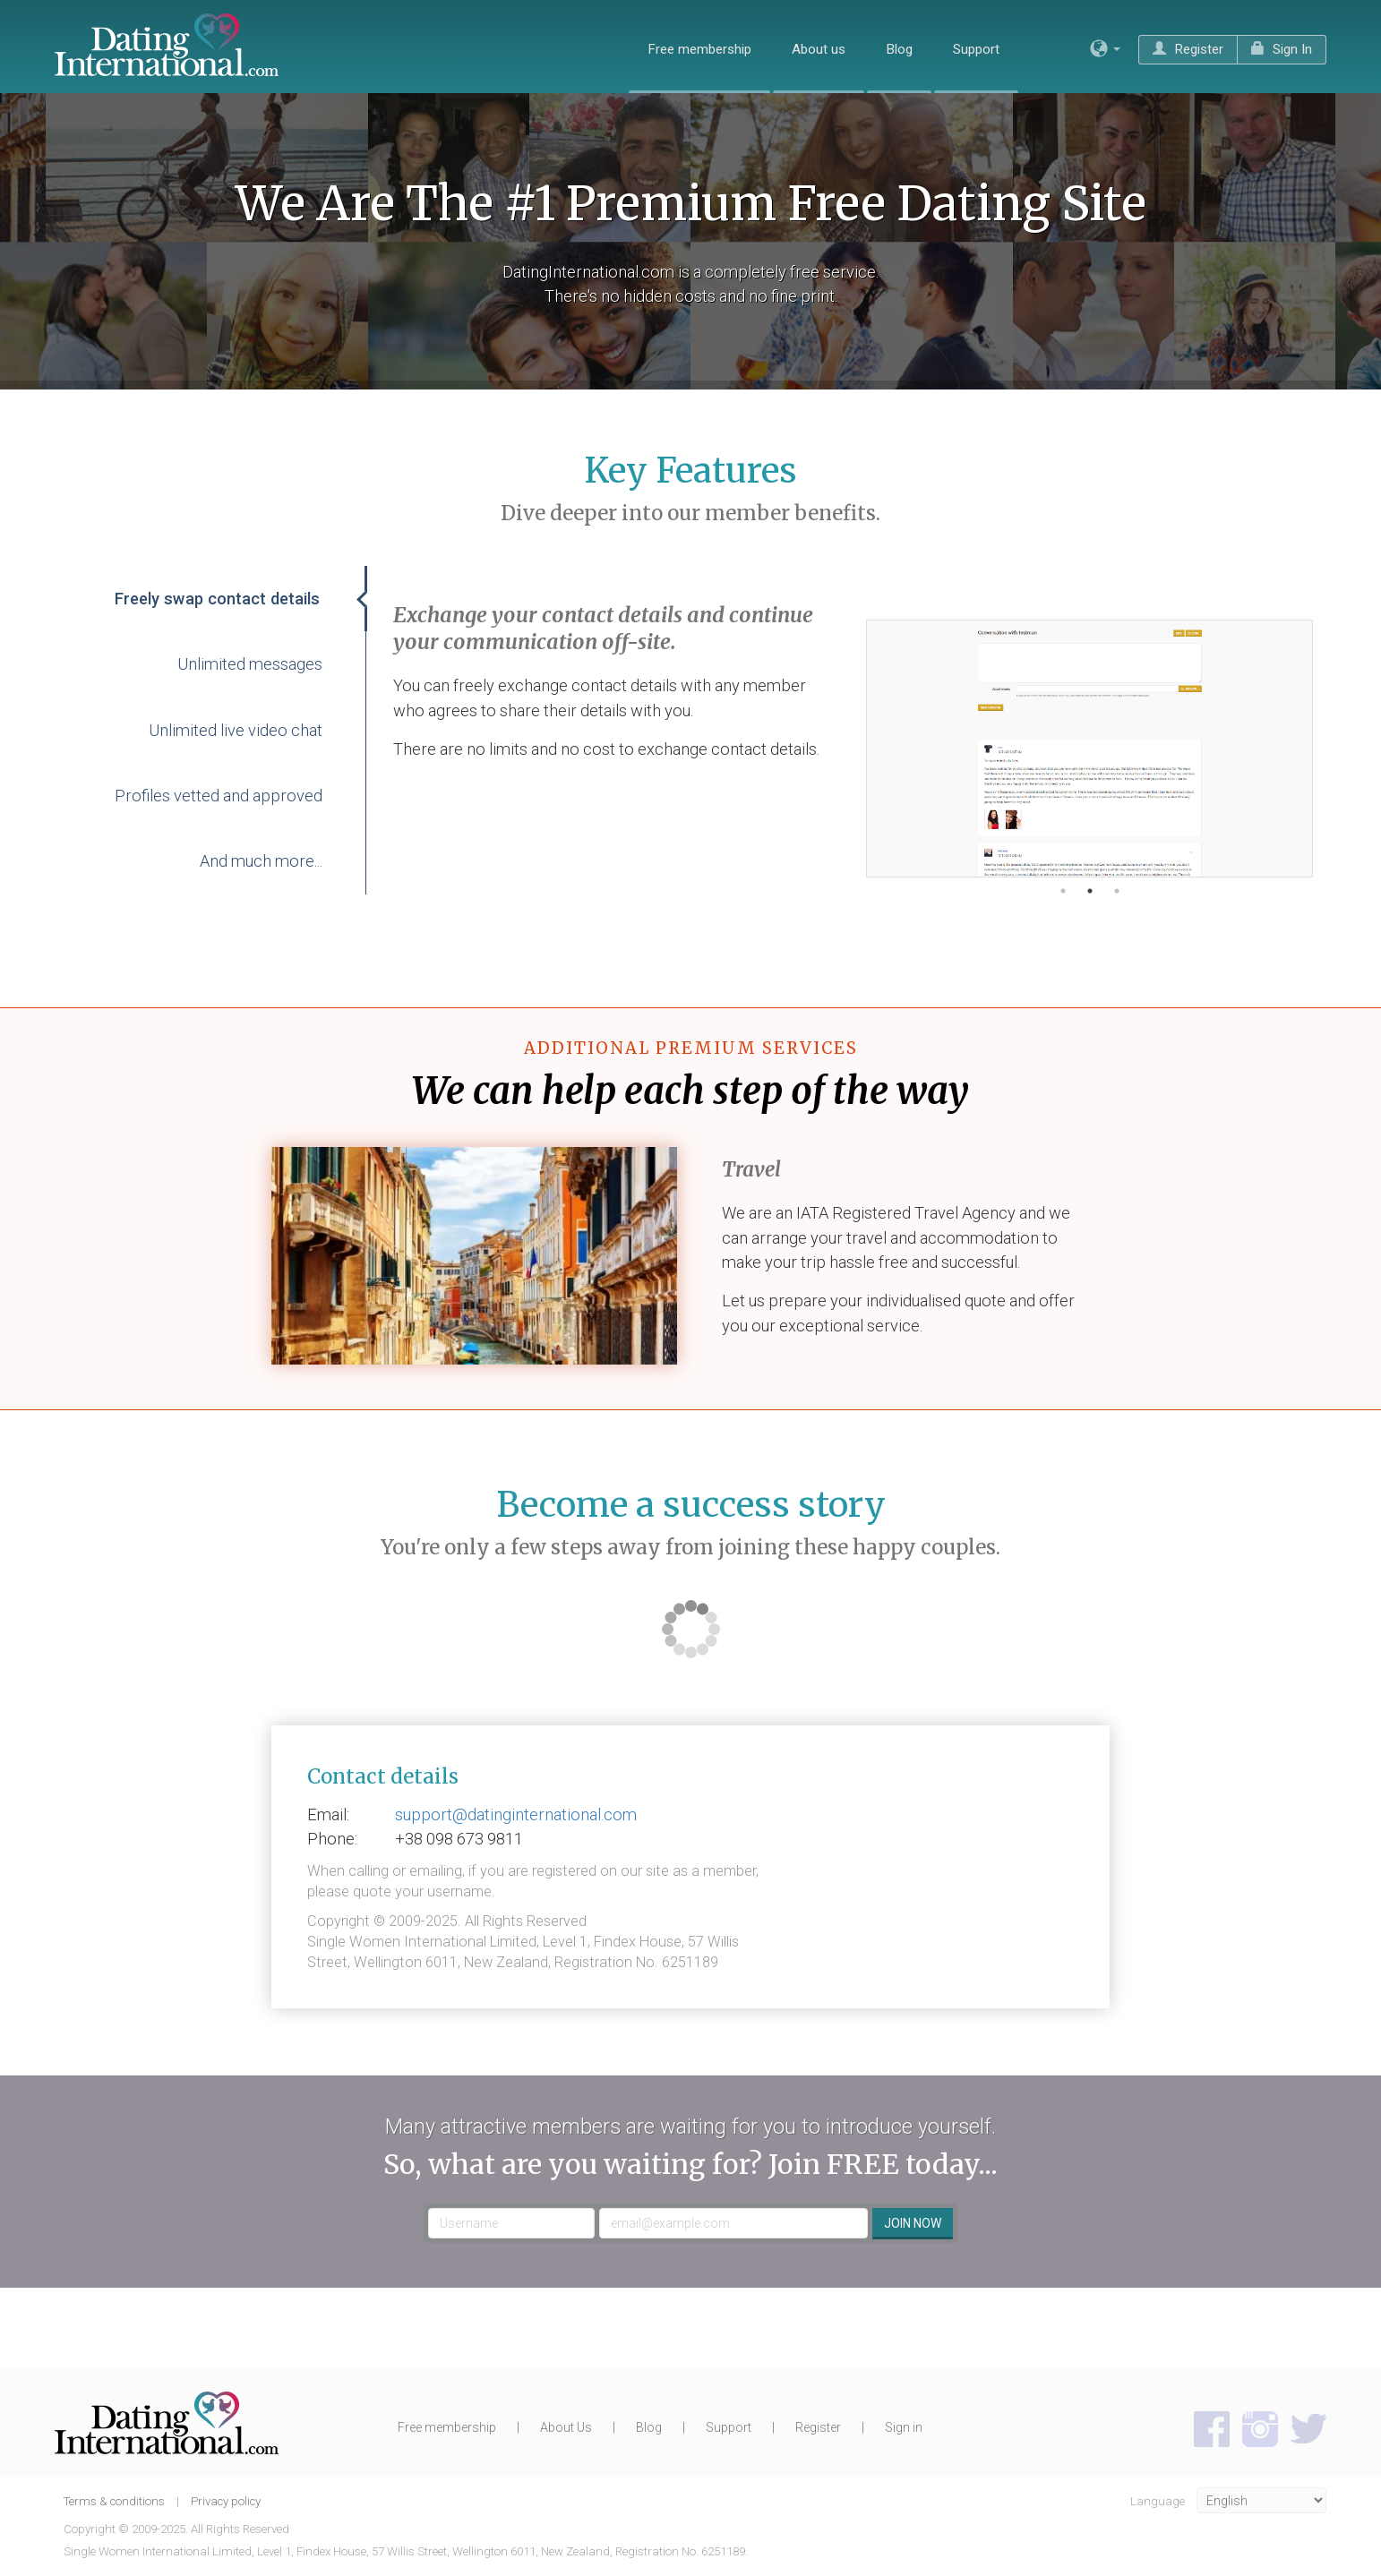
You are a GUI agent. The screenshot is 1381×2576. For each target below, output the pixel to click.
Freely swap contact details (217, 598)
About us (818, 49)
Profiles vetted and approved (218, 795)
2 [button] (1090, 891)
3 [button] (1117, 891)
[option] (1089, 748)
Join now (912, 2223)
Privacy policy (226, 2501)
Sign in (903, 2427)
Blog (899, 49)
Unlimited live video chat (235, 730)
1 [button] (1063, 891)
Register (1188, 49)
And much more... (261, 861)
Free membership (699, 49)
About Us (566, 2427)
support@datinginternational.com (516, 1814)
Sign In (1281, 49)
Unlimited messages (249, 664)
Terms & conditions (115, 2501)
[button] (1105, 49)
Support (976, 49)
